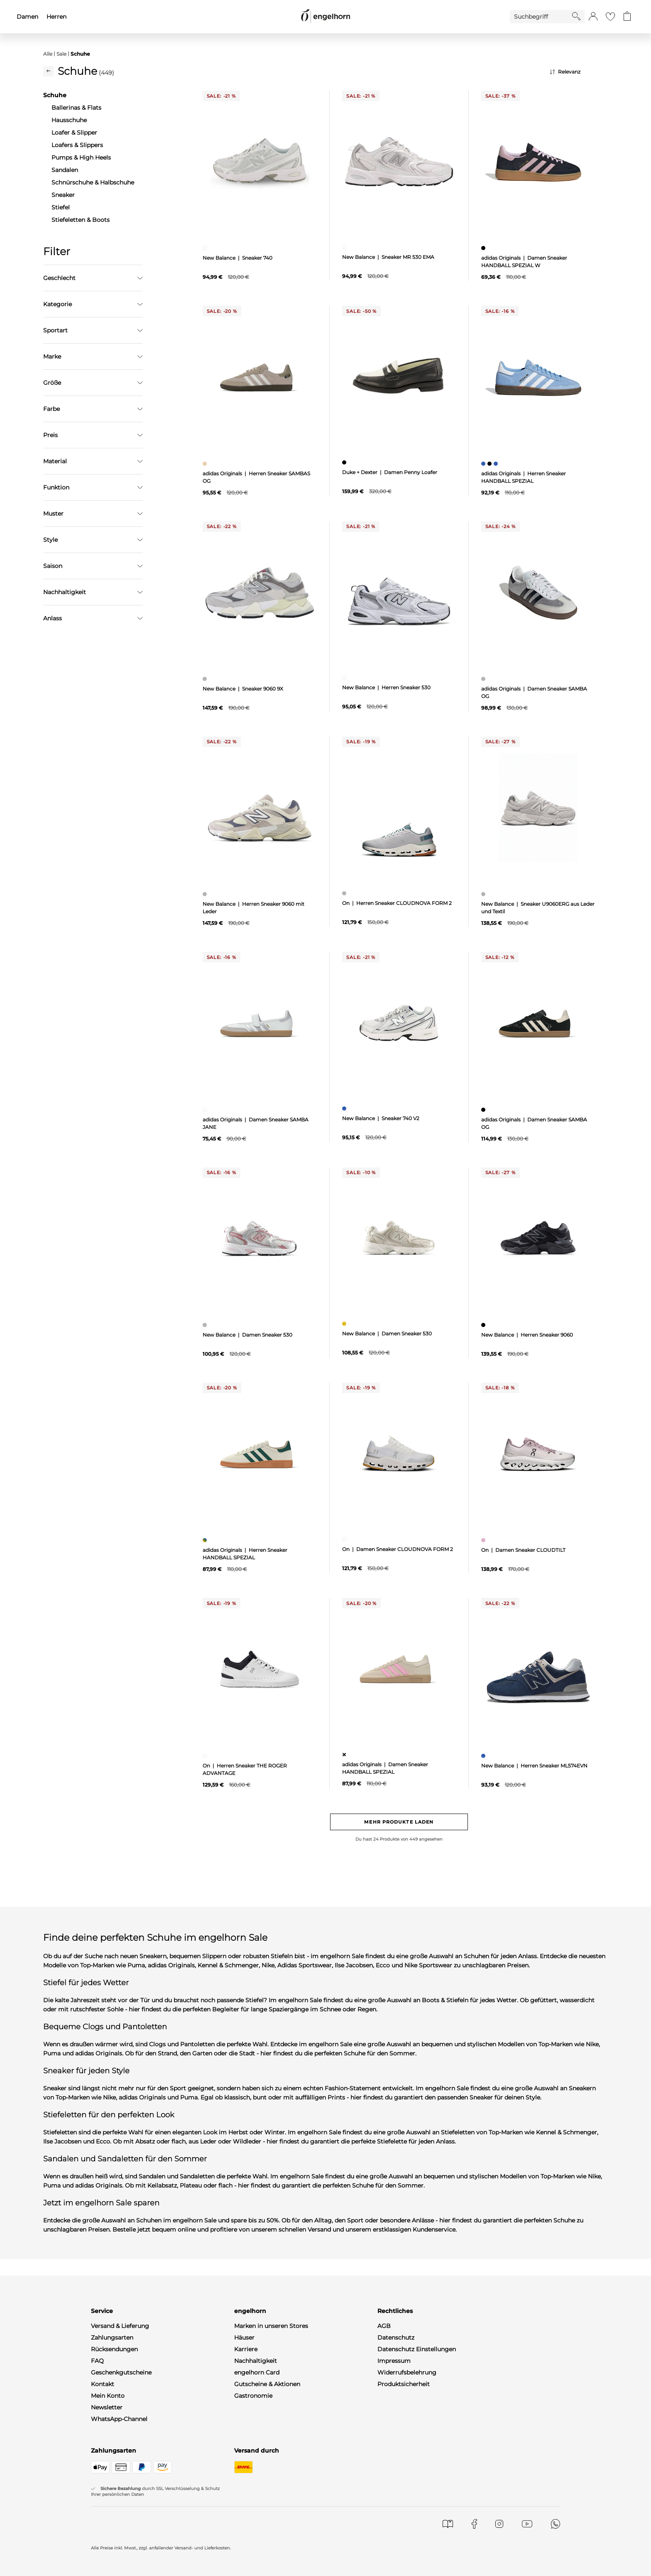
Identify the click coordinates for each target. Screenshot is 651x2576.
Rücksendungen (114, 2349)
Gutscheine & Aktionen (267, 2384)
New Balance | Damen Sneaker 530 (247, 1335)
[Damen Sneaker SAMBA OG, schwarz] (484, 1110)
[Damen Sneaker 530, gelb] (345, 1324)
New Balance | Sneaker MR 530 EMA (388, 257)
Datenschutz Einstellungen (416, 2349)
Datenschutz (395, 2337)
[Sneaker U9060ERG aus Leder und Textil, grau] (484, 894)
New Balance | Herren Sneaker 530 (386, 687)
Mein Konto (108, 2395)
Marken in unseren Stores (271, 2326)
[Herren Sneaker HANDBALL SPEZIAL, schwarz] (490, 464)
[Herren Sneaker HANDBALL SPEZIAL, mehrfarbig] (206, 1540)
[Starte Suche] (576, 16)
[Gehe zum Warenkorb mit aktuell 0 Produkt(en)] (627, 16)
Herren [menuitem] (56, 16)
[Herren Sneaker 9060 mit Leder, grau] (206, 894)
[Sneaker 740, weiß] (206, 248)
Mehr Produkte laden (398, 1822)
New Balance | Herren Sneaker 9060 (527, 1335)
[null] (260, 162)
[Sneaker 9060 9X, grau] (206, 679)
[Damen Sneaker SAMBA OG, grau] (484, 679)
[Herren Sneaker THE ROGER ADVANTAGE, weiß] (206, 1756)
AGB (384, 2326)
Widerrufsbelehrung (406, 2372)
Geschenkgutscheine (121, 2372)
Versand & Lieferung (120, 2326)
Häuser (244, 2337)
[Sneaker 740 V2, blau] (345, 1108)
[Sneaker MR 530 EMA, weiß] (345, 247)
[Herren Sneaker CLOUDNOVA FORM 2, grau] (345, 893)
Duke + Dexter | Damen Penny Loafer (389, 472)
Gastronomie (253, 2395)
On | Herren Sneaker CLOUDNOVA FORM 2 (397, 903)
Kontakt (102, 2384)
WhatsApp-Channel (119, 2419)
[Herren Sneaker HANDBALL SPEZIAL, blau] (484, 464)
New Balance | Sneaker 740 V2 (380, 1118)
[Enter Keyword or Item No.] (541, 16)
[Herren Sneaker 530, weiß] (345, 678)
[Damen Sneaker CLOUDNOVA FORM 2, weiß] (345, 1539)
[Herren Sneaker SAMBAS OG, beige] (206, 464)
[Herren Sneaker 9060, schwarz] (484, 1325)
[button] (593, 16)
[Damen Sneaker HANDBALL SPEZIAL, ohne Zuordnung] (345, 1755)
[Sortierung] (579, 72)
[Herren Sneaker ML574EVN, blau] (484, 1756)
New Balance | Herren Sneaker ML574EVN (534, 1765)
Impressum (394, 2361)
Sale (61, 54)
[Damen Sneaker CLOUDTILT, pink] (484, 1540)
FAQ (97, 2361)
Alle (47, 54)
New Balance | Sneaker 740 (237, 258)
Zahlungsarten (112, 2337)
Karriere (245, 2349)
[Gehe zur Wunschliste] (610, 16)
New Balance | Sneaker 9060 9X (243, 689)
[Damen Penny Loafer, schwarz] (345, 462)
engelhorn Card (256, 2372)
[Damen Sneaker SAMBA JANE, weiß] (206, 1110)
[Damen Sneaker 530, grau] (206, 1325)
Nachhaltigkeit (255, 2361)
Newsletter (106, 2407)
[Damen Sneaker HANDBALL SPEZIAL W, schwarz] (484, 248)
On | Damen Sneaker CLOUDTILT (523, 1550)
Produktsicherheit (403, 2384)
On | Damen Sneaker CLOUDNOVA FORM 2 (397, 1549)
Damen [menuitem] (27, 16)
